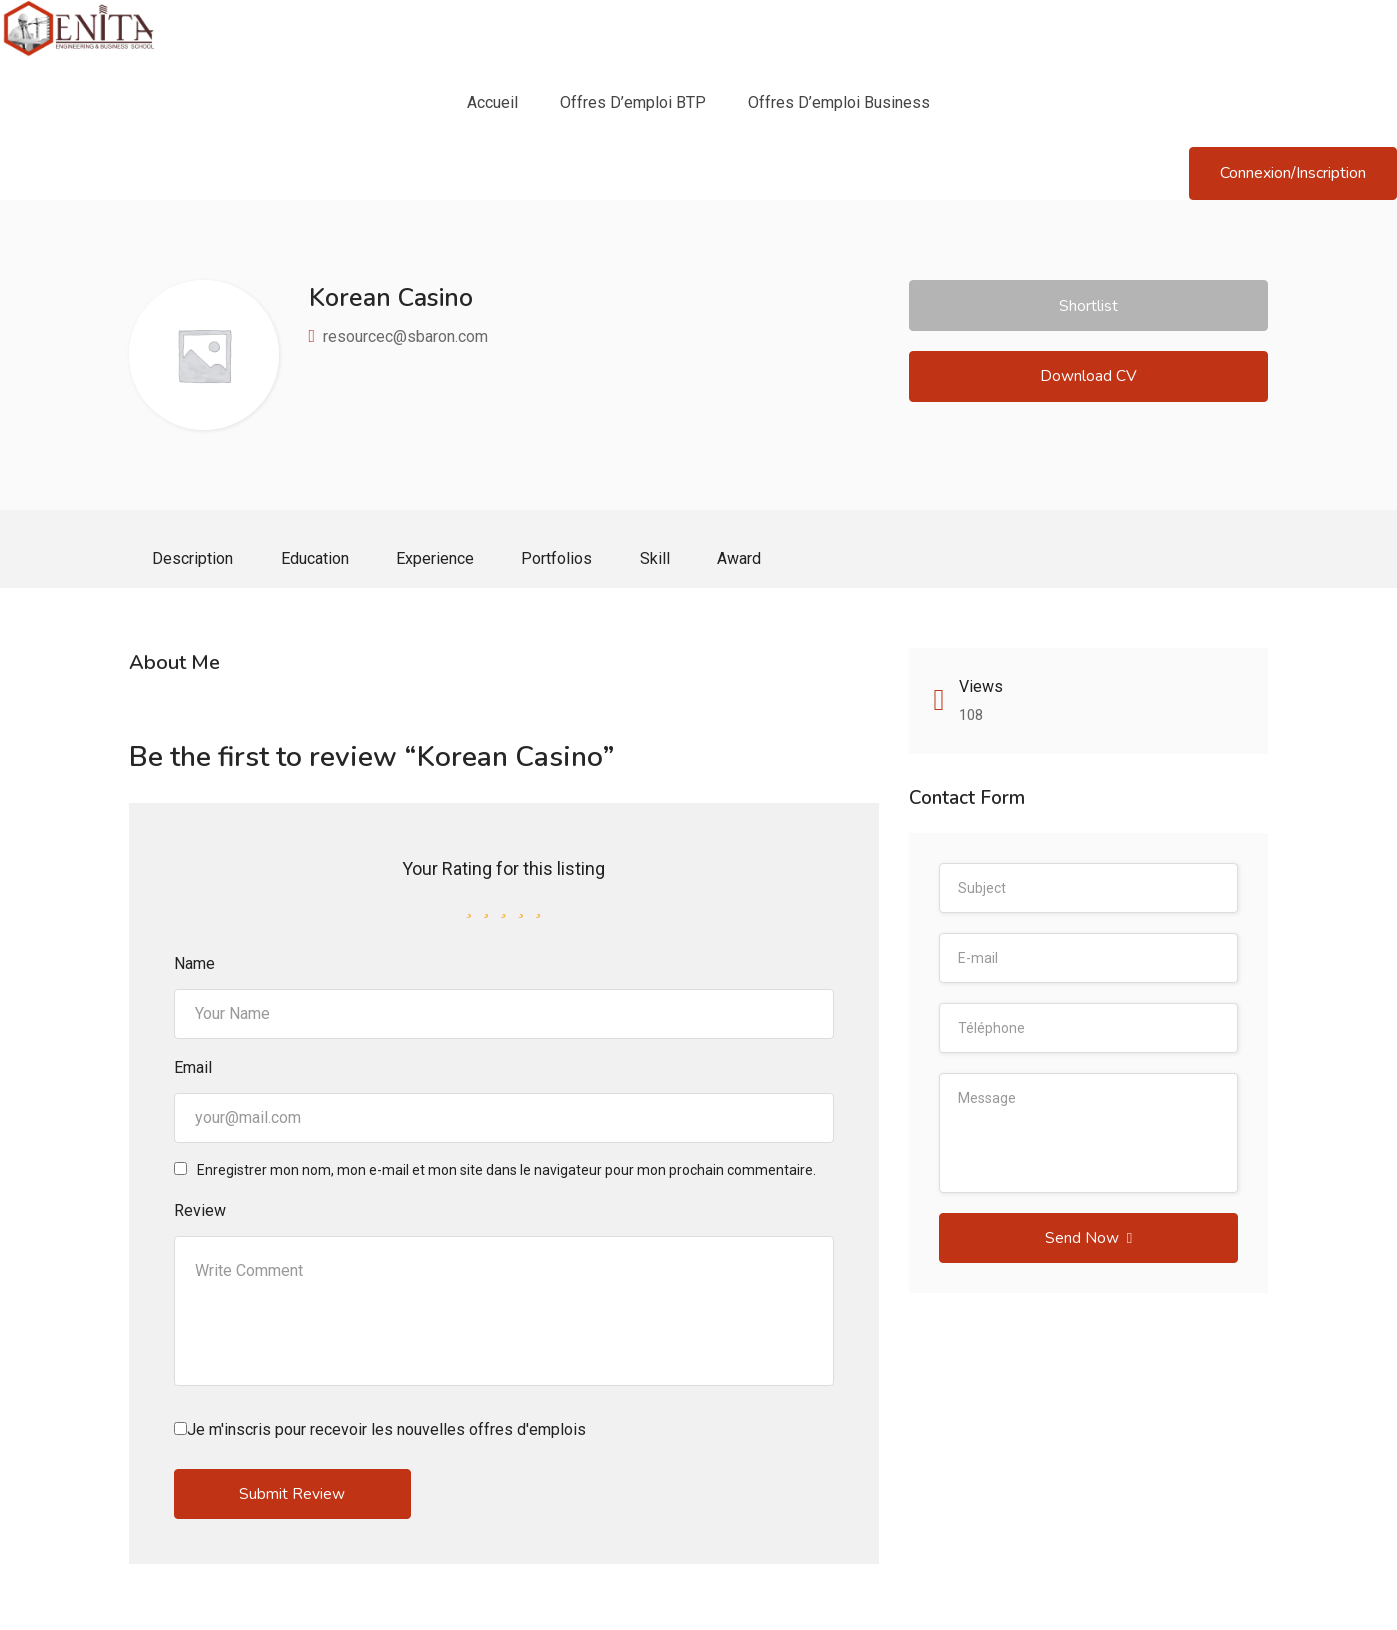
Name (194, 966)
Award (754, 559)
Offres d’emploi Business (839, 102)
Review (200, 1213)
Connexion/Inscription (1293, 173)
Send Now (1088, 1242)
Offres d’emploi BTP (633, 102)
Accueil (492, 102)
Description (194, 559)
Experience (442, 559)
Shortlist (1088, 306)
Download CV (1088, 380)
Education (319, 559)
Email (193, 1070)
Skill (667, 559)
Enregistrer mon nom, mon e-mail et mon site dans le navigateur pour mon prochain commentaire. (506, 1173)
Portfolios (566, 559)
